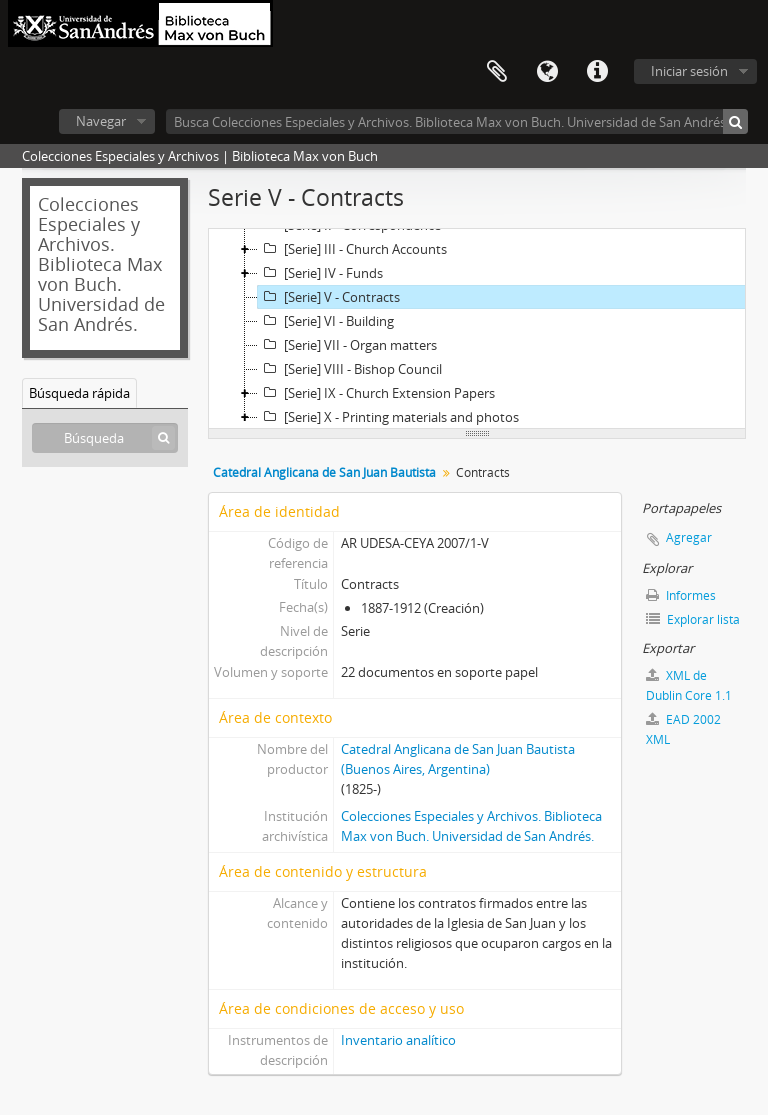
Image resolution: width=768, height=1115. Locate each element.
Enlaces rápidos (597, 72)
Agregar (689, 537)
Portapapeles (497, 72)
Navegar (101, 121)
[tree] (477, 329)
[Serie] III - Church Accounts (352, 249)
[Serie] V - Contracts (329, 297)
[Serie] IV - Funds (320, 273)
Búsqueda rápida (79, 393)
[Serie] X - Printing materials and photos (388, 417)
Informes (681, 595)
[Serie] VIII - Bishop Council (350, 369)
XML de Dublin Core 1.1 (689, 685)
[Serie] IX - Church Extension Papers (376, 393)
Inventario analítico (398, 1040)
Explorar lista (693, 619)
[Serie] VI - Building (326, 321)
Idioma (547, 72)
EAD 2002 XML (683, 729)
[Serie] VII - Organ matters (347, 345)
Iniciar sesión (689, 71)
